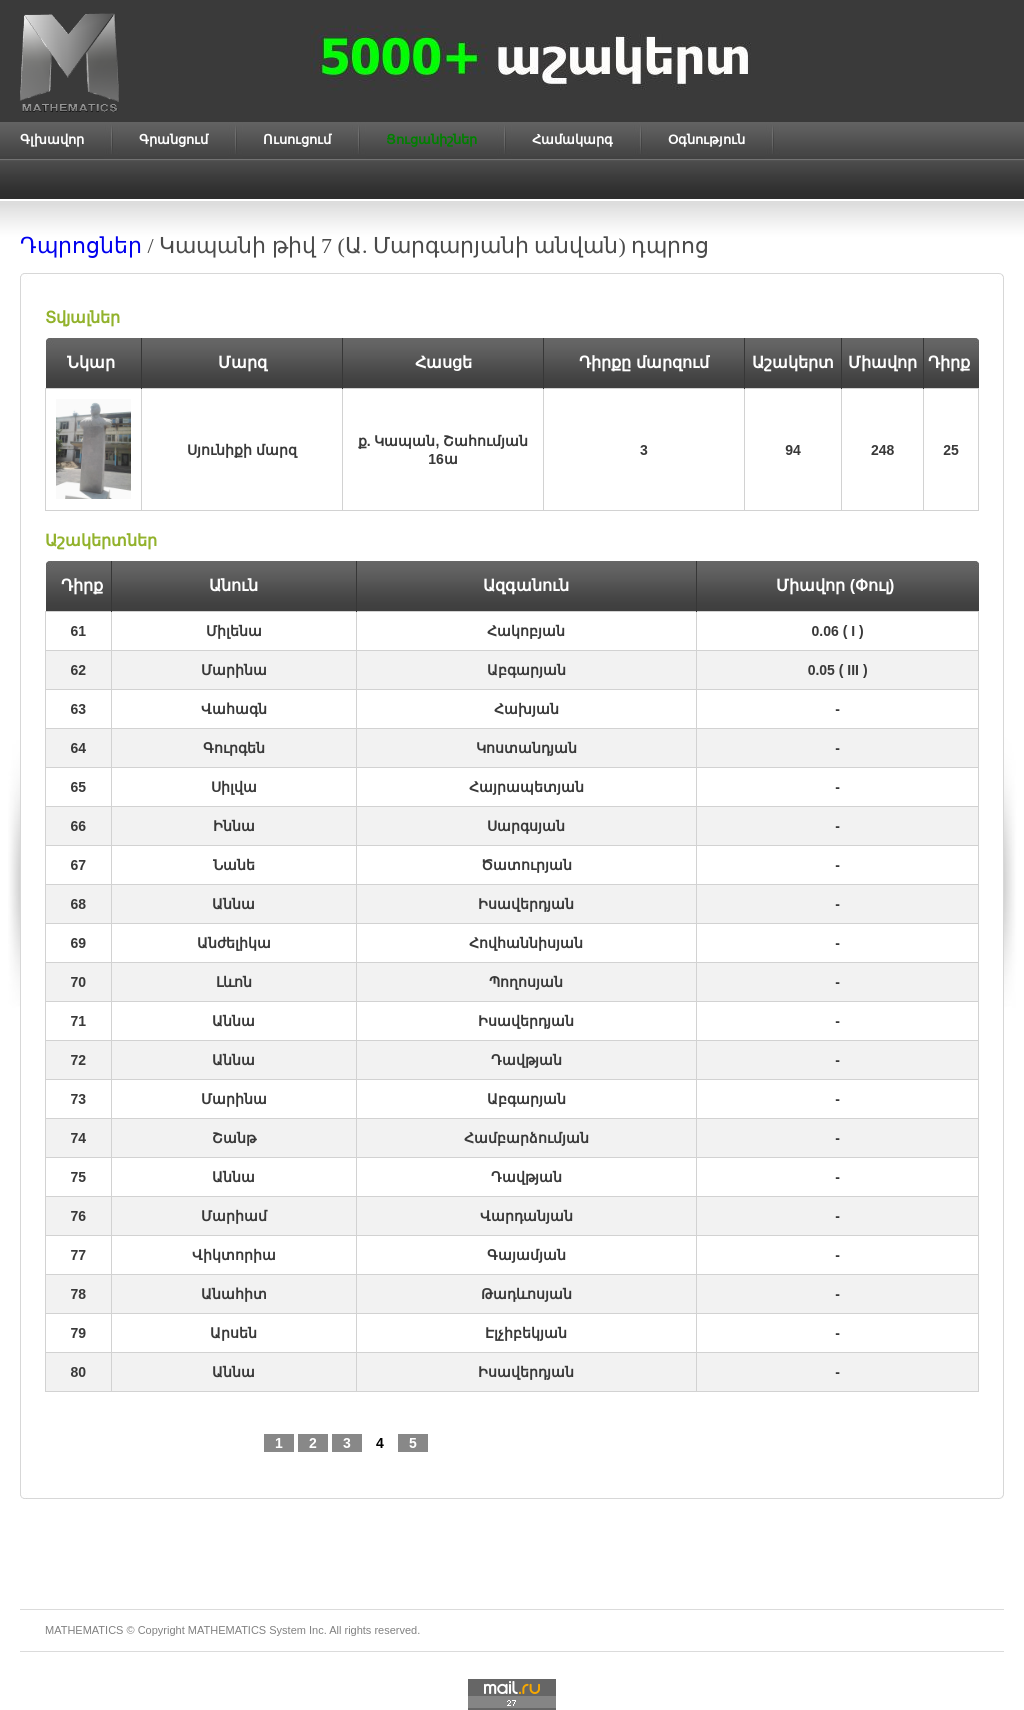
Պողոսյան (526, 982)
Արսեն (233, 1333)
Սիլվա (234, 787)
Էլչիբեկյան (526, 1333)
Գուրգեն (234, 748)
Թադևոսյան (526, 1294)
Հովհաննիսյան (526, 943)
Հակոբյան (526, 631)
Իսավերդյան (526, 904)
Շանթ (234, 1138)
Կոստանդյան (526, 748)
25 (951, 450)
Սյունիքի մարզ (242, 450)
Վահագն (234, 709)
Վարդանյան (526, 1216)
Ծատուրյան (526, 865)
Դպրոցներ (81, 245)
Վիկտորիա (234, 1255)
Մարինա (234, 670)
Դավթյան (526, 1060)
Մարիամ (234, 1216)
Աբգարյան (526, 670)
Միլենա (234, 631)
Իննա (234, 826)
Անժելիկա (234, 943)
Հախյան (526, 709)
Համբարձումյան (526, 1138)
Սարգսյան (526, 826)
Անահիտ (234, 1294)
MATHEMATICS (227, 1630)
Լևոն (234, 982)
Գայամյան (526, 1255)
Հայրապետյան (526, 787)
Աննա (233, 904)
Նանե (234, 865)
